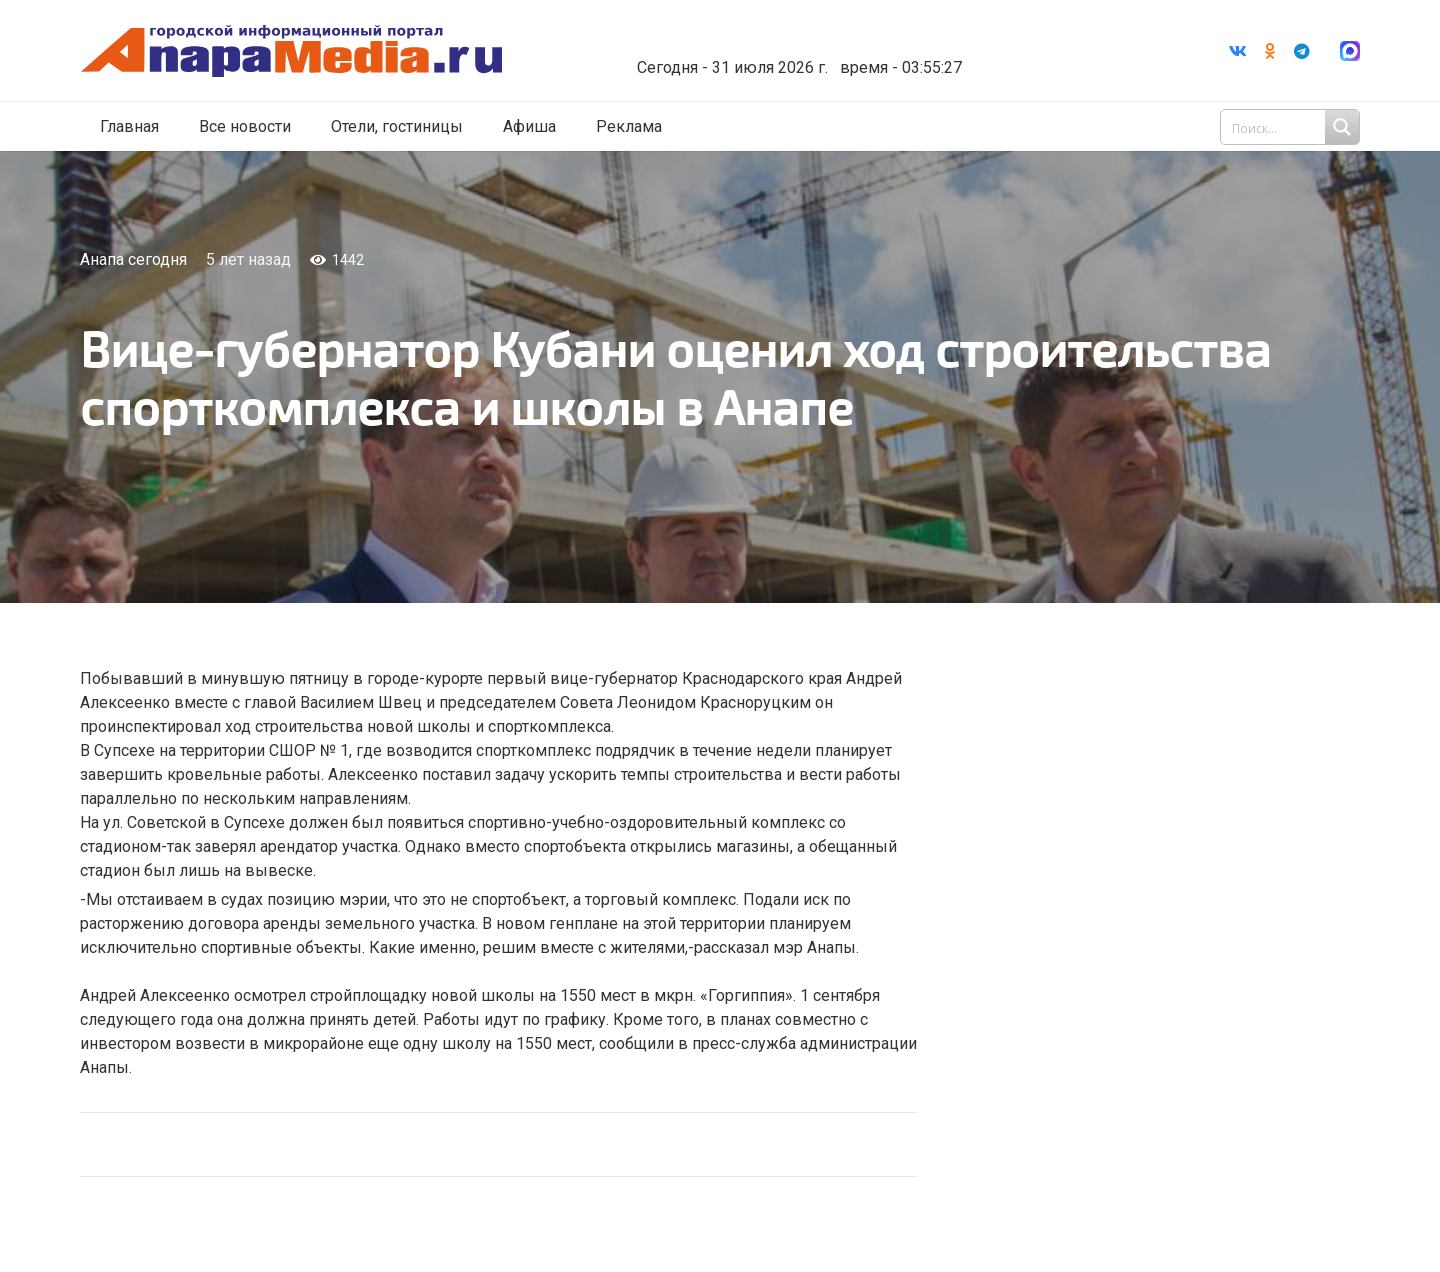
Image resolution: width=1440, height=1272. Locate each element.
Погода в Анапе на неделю (804, 35)
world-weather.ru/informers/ (804, 53)
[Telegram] (1302, 51)
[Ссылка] (303, 51)
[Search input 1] (1292, 128)
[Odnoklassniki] (1270, 51)
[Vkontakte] (1238, 51)
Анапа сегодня (133, 259)
